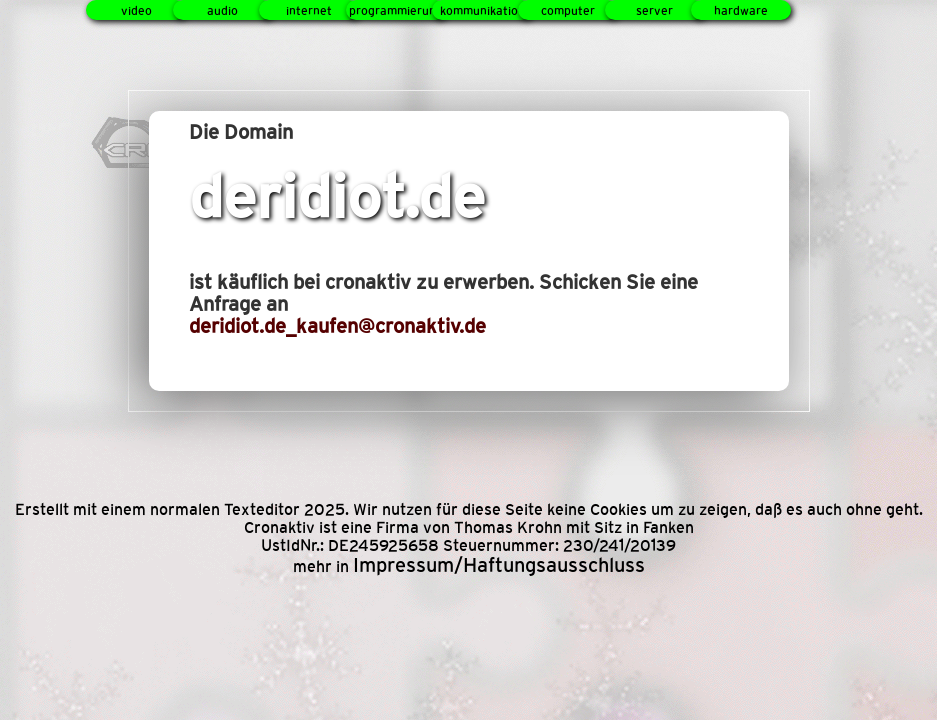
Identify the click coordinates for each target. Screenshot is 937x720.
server (654, 11)
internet (309, 11)
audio (222, 11)
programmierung (396, 11)
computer (568, 11)
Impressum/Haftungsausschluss (499, 565)
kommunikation (482, 11)
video (136, 11)
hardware (741, 11)
